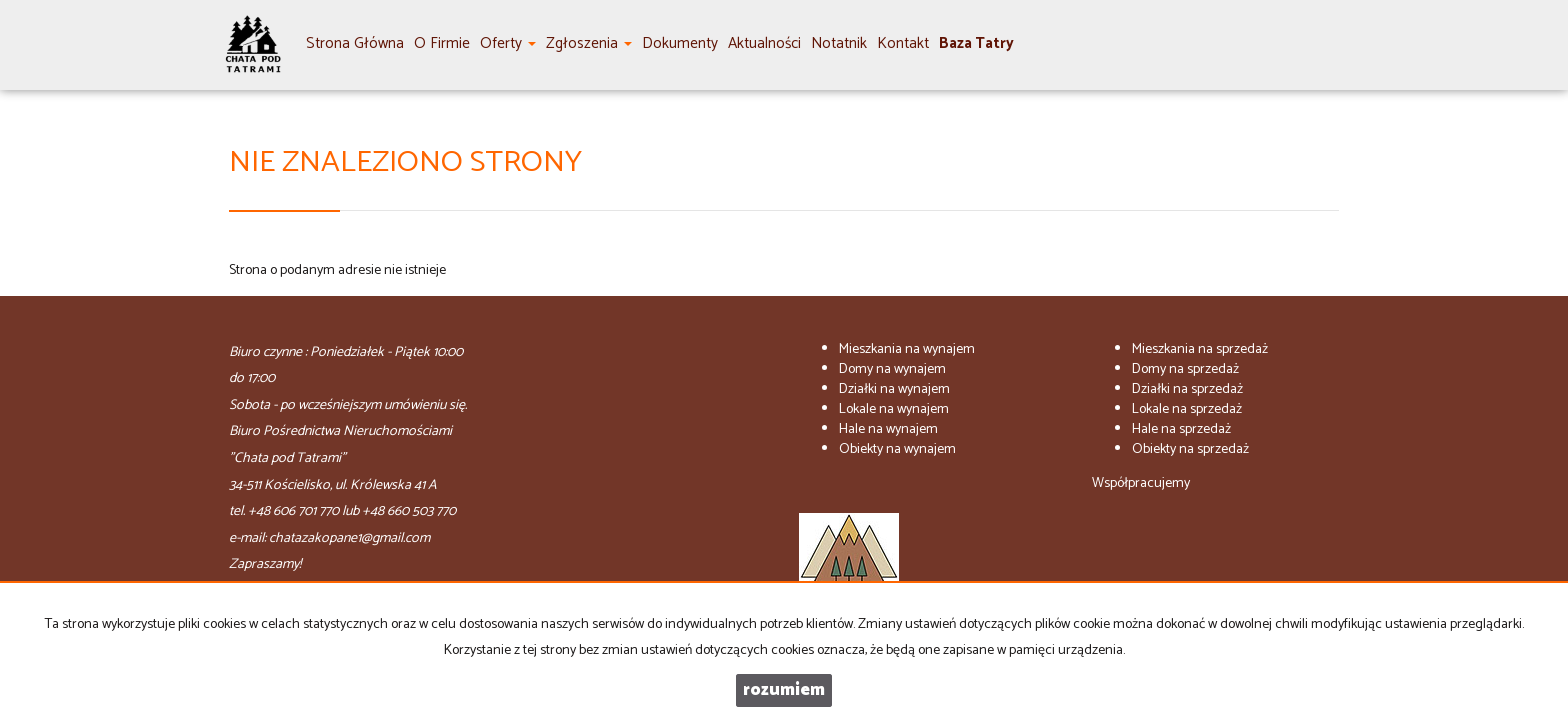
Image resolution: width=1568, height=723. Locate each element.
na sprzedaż (1200, 349)
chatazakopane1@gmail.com (349, 538)
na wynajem (907, 349)
